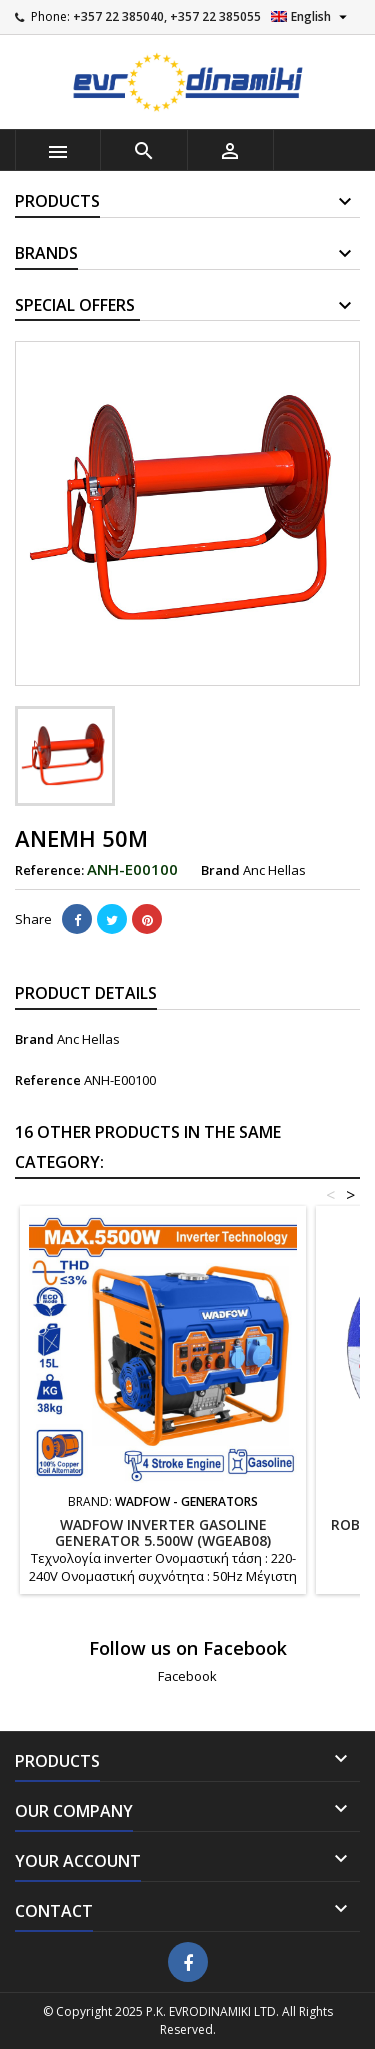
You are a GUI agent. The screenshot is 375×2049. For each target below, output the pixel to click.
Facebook (187, 1676)
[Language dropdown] (311, 17)
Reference (48, 1080)
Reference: (49, 870)
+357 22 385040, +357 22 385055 (167, 16)
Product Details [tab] (86, 993)
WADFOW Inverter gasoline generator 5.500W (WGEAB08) (163, 1532)
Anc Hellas (88, 1039)
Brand (220, 870)
